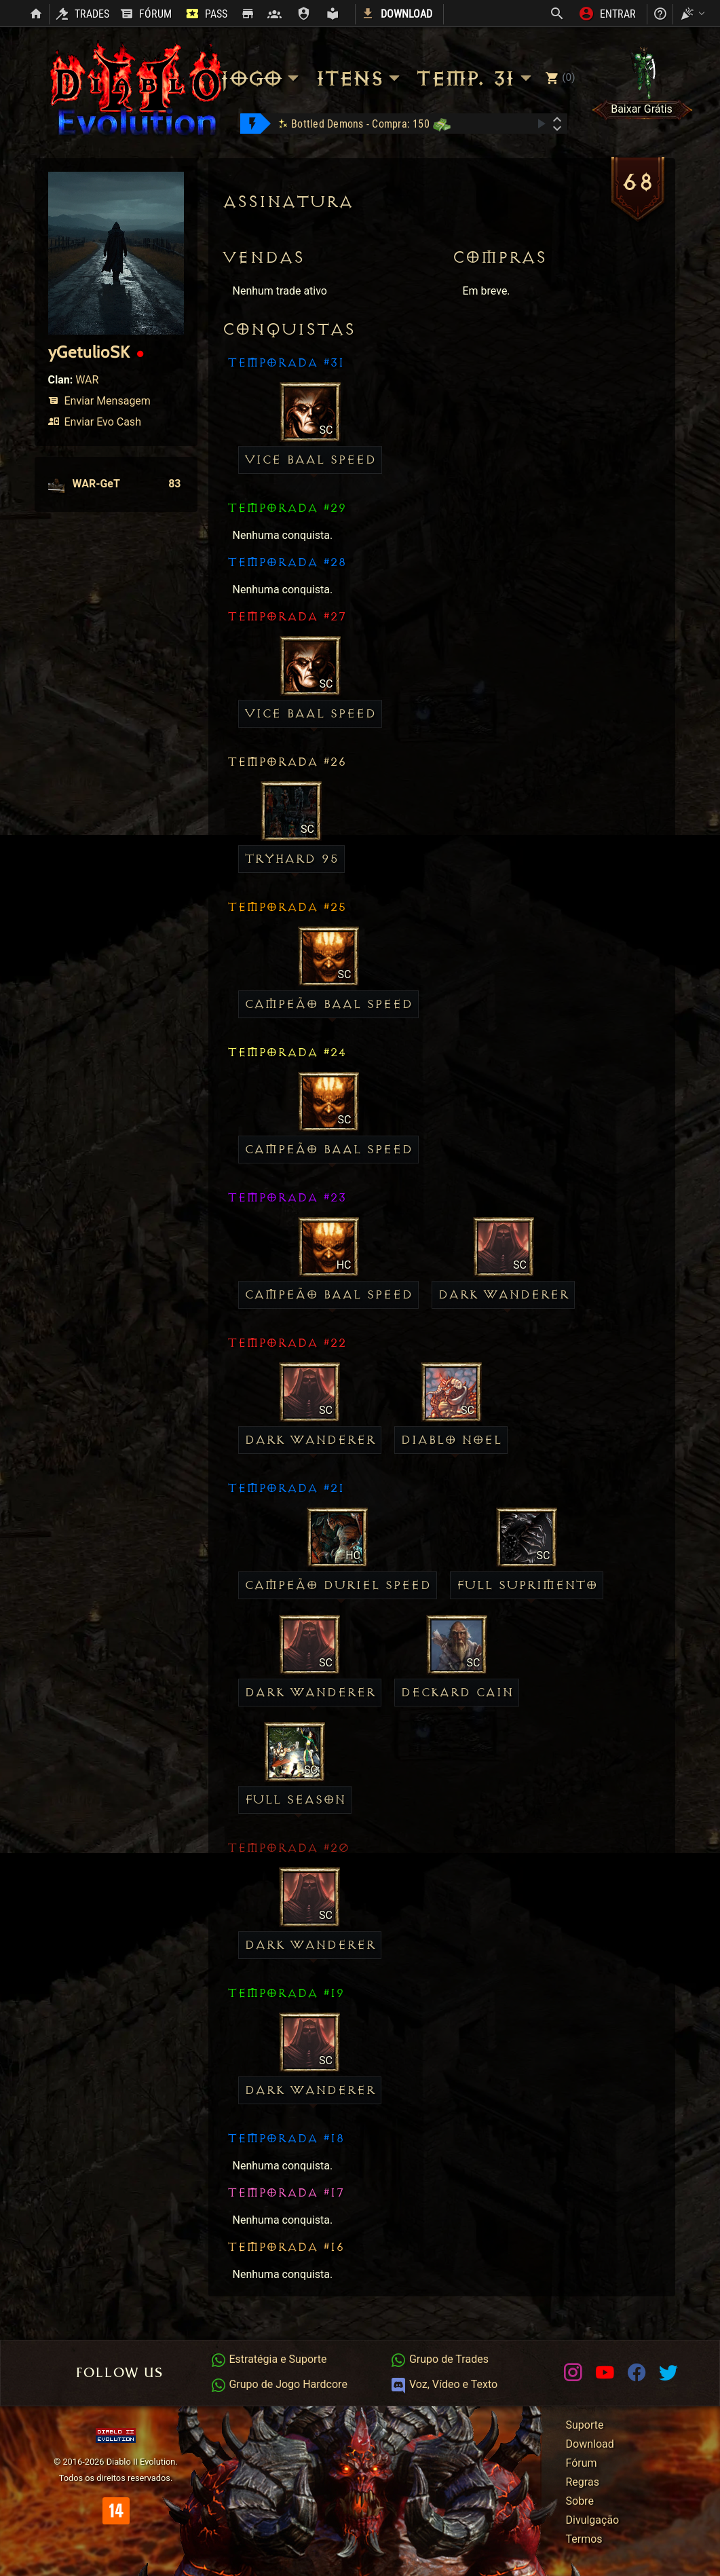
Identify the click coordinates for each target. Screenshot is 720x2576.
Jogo (261, 78)
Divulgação (593, 2520)
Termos (584, 2539)
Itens (360, 78)
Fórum (581, 2463)
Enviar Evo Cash (94, 421)
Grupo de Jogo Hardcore (278, 2384)
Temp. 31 (475, 78)
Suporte (585, 2425)
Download (590, 2444)
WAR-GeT (114, 484)
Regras (582, 2482)
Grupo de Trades (439, 2359)
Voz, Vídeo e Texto (443, 2384)
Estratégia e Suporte (268, 2359)
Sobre (580, 2501)
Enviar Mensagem (99, 400)
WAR (86, 379)
